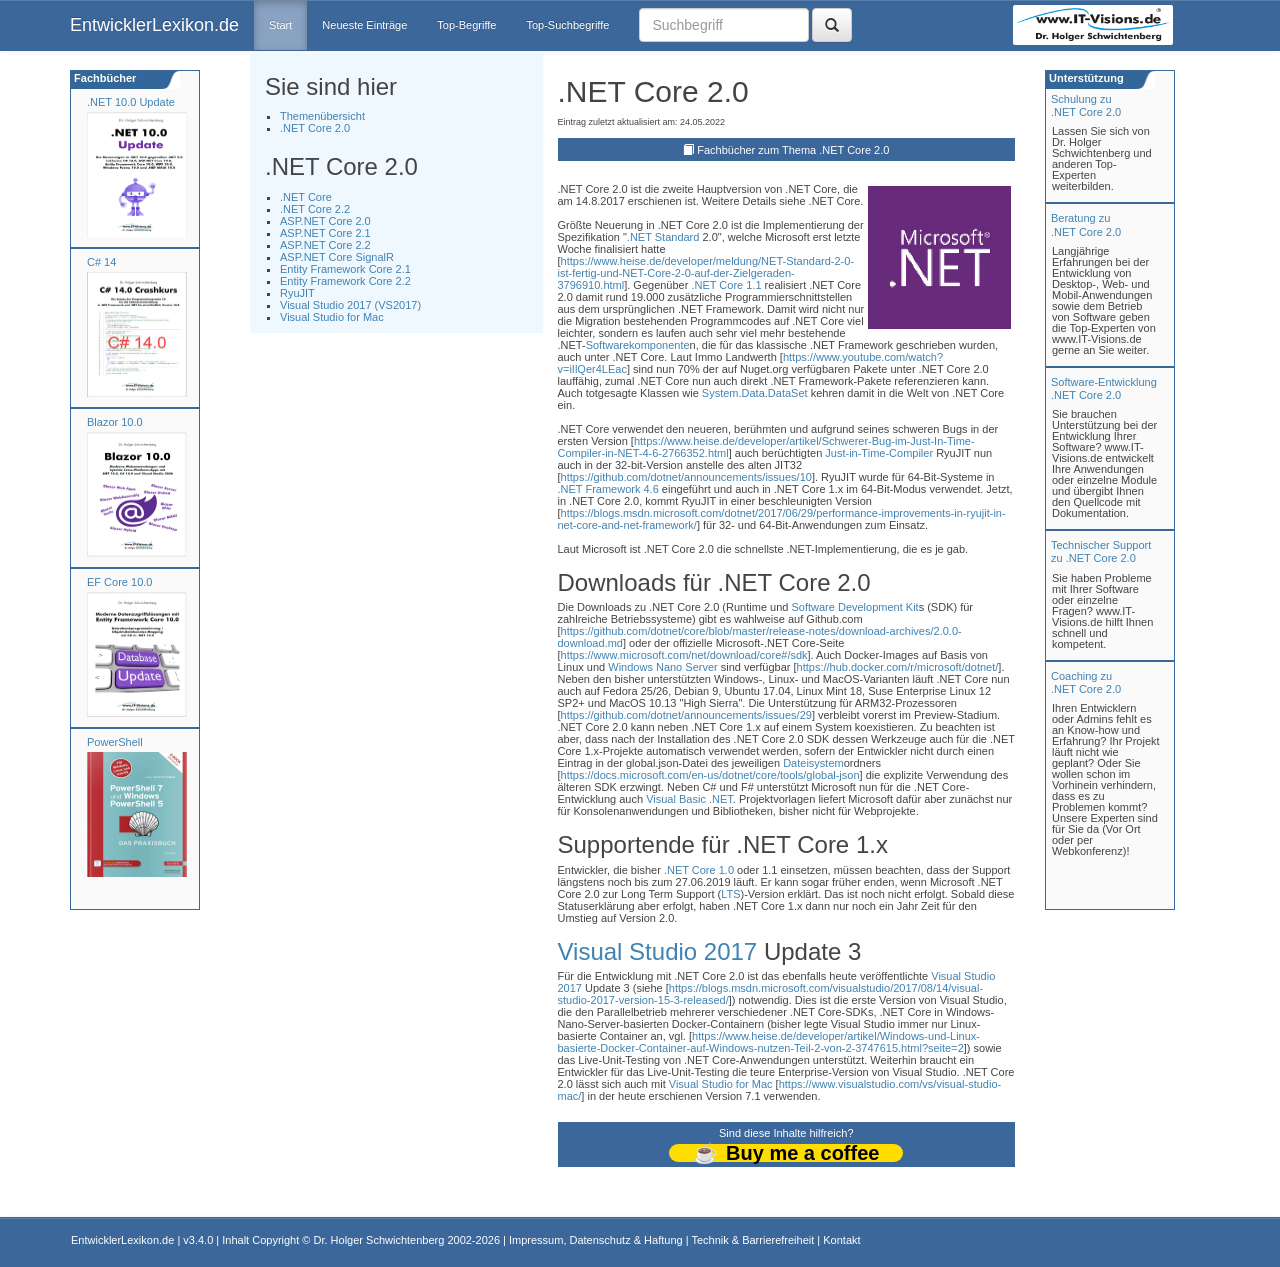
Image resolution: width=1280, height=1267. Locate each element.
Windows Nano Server (662, 667)
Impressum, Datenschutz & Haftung (596, 1240)
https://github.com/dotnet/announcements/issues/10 (686, 477)
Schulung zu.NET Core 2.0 (1086, 105)
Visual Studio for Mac (332, 317)
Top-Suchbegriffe (567, 25)
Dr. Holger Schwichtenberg (379, 1240)
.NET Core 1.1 (726, 285)
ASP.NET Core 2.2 (325, 245)
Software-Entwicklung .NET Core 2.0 (1104, 388)
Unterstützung (1085, 78)
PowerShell (115, 742)
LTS (730, 894)
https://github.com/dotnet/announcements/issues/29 (686, 715)
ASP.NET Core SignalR (337, 257)
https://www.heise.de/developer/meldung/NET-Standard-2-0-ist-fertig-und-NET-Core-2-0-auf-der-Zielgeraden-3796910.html (706, 273)
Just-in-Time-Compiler (879, 453)
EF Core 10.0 (119, 582)
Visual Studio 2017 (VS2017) (350, 305)
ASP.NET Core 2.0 (325, 221)
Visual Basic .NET (689, 799)
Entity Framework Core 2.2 (345, 281)
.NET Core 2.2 (315, 209)
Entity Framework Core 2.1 (345, 269)
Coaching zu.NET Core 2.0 (1086, 682)
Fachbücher (103, 78)
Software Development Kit (854, 607)
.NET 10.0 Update (131, 102)
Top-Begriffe (466, 25)
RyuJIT (297, 293)
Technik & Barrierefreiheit (752, 1240)
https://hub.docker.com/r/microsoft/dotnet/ (898, 667)
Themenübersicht (322, 116)
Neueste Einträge (364, 25)
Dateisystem (813, 763)
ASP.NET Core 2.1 (325, 233)
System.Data (733, 393)
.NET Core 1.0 (699, 870)
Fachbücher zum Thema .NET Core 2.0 (793, 150)
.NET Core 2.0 (315, 128)
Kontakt (841, 1240)
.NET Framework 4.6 (608, 489)
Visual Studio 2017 (658, 951)
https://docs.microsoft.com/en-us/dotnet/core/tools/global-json (710, 775)
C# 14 (101, 262)
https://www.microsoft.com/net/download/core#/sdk (684, 655)
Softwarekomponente (638, 345)
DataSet (788, 393)
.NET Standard (663, 237)
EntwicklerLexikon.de (154, 25)
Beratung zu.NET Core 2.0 (1086, 224)
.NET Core (306, 197)
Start (280, 25)
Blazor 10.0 (115, 422)
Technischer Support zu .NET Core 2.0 (1101, 551)
